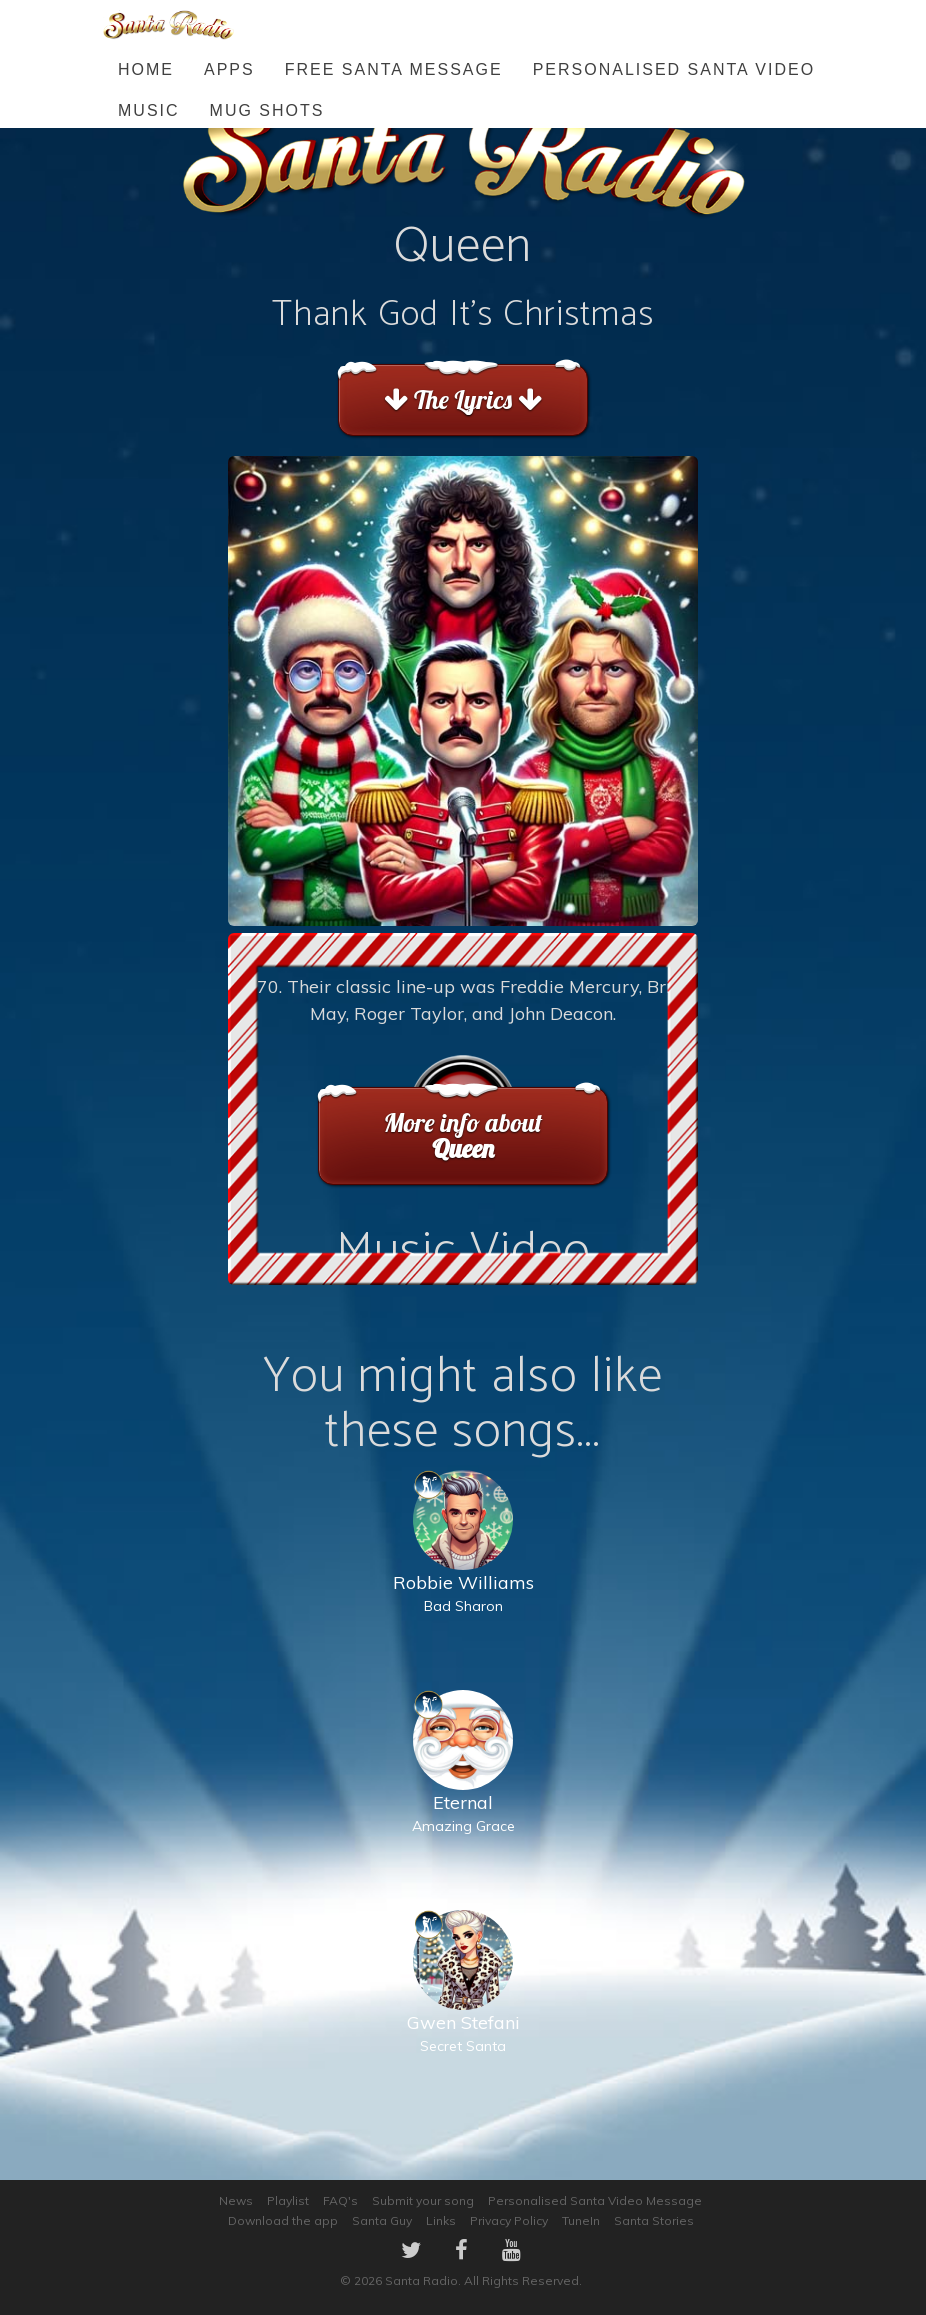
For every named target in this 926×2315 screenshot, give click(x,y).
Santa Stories (654, 2220)
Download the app (283, 2220)
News (236, 2200)
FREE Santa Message (394, 69)
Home (146, 69)
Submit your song (423, 2200)
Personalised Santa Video (674, 69)
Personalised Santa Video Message (595, 2200)
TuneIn (581, 2220)
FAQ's (340, 2200)
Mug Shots (267, 110)
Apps (229, 69)
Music (149, 110)
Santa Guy (382, 2220)
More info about (462, 1135)
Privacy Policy (509, 2220)
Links (441, 2220)
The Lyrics (462, 399)
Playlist (288, 2200)
